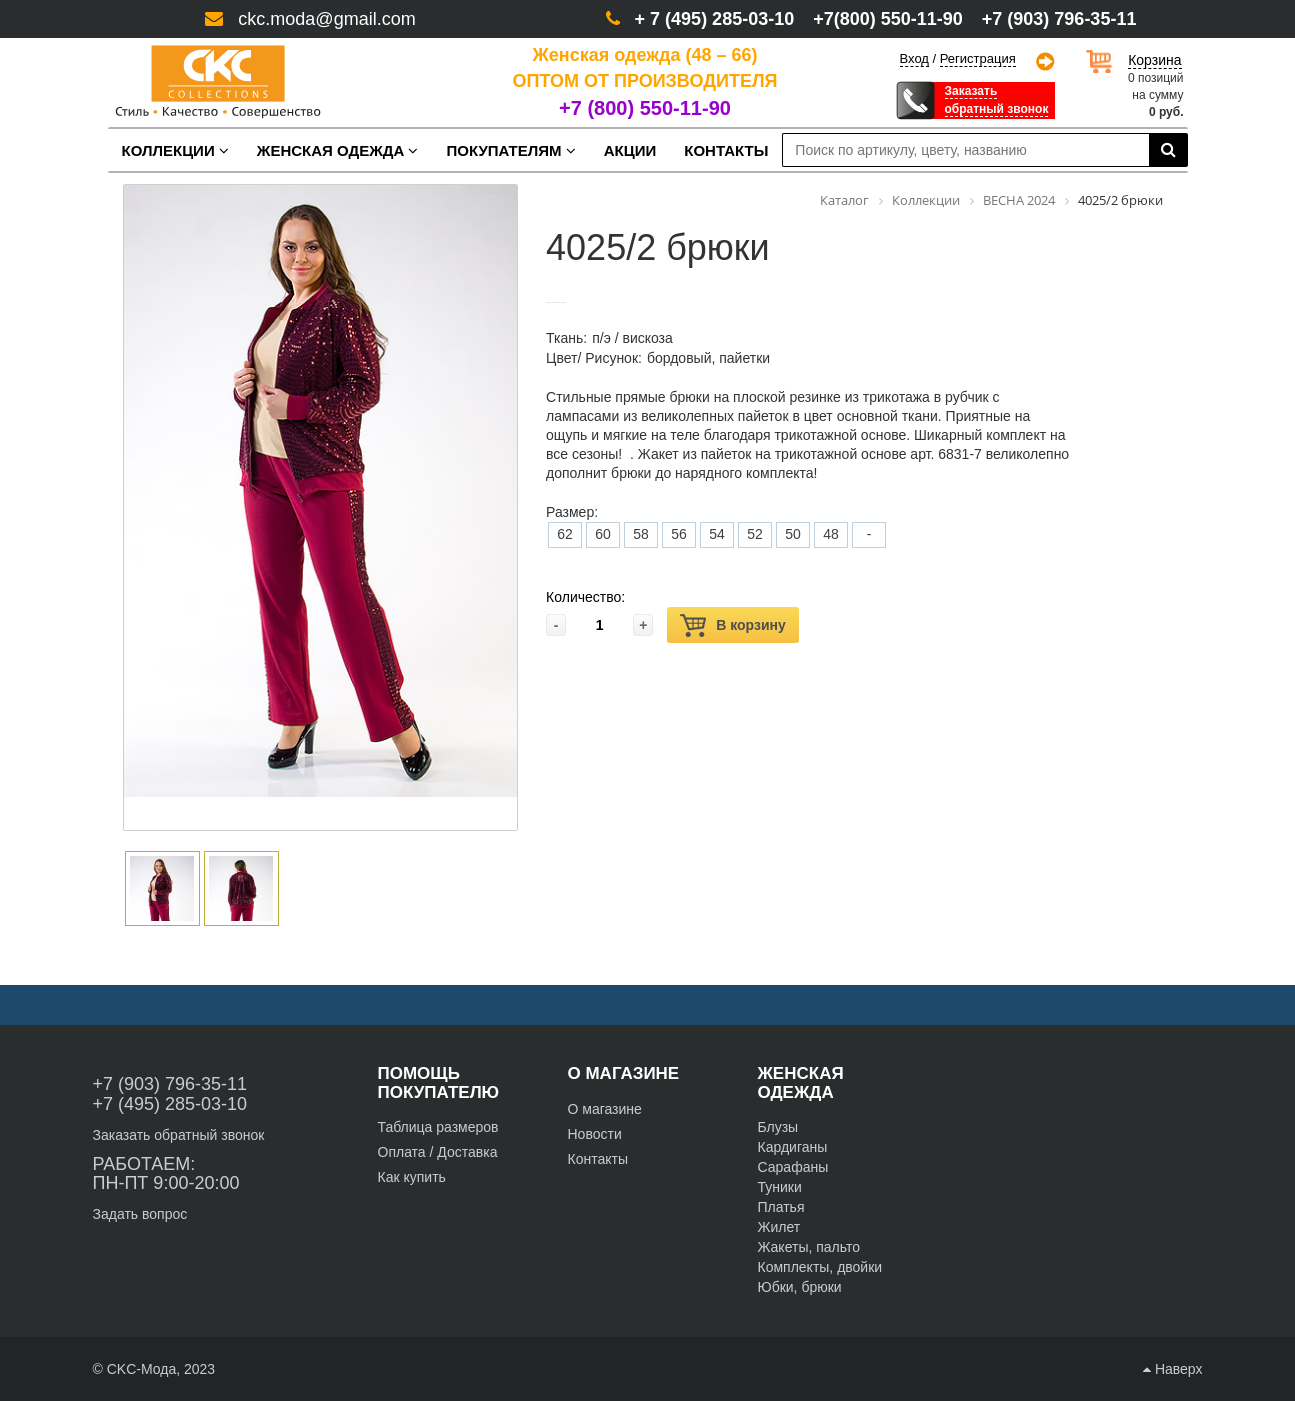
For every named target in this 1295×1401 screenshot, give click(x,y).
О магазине (605, 1109)
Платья (781, 1207)
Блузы (778, 1127)
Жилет (779, 1227)
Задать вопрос (140, 1214)
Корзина (1154, 60)
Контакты (598, 1159)
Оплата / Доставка (438, 1152)
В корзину (733, 625)
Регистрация (978, 59)
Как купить (412, 1177)
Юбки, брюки (800, 1287)
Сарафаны (793, 1167)
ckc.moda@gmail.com (326, 19)
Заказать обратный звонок (179, 1135)
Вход (914, 58)
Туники (780, 1187)
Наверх (1172, 1369)
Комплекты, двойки (820, 1267)
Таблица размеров (438, 1127)
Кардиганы (793, 1147)
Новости (595, 1134)
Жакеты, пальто (809, 1247)
